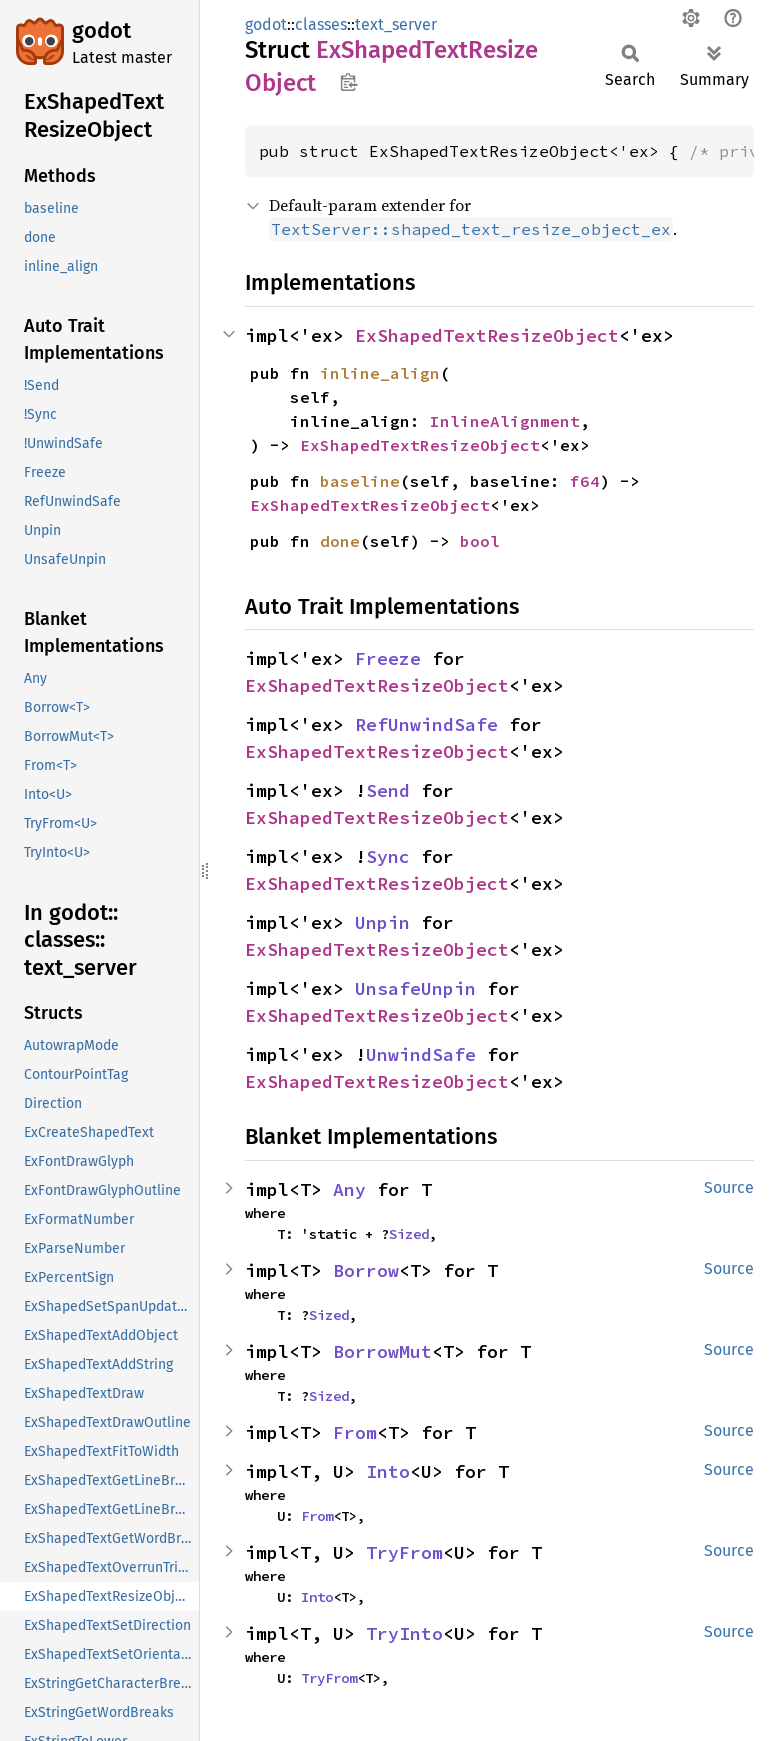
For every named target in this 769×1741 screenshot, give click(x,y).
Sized (409, 1234)
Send (388, 790)
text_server (396, 24)
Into (388, 1471)
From (355, 1432)
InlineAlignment (505, 421)
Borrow (366, 1270)
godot (101, 30)
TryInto (404, 1633)
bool (480, 541)
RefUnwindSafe (426, 724)
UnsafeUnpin (415, 988)
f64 (585, 481)
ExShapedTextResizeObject (487, 335)
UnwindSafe (421, 1054)
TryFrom (404, 1552)
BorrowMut (382, 1351)
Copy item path (348, 82)
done (340, 541)
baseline (360, 481)
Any (349, 1189)
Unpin (382, 922)
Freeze (388, 658)
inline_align (380, 373)
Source (729, 1187)
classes (321, 24)
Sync (388, 856)
